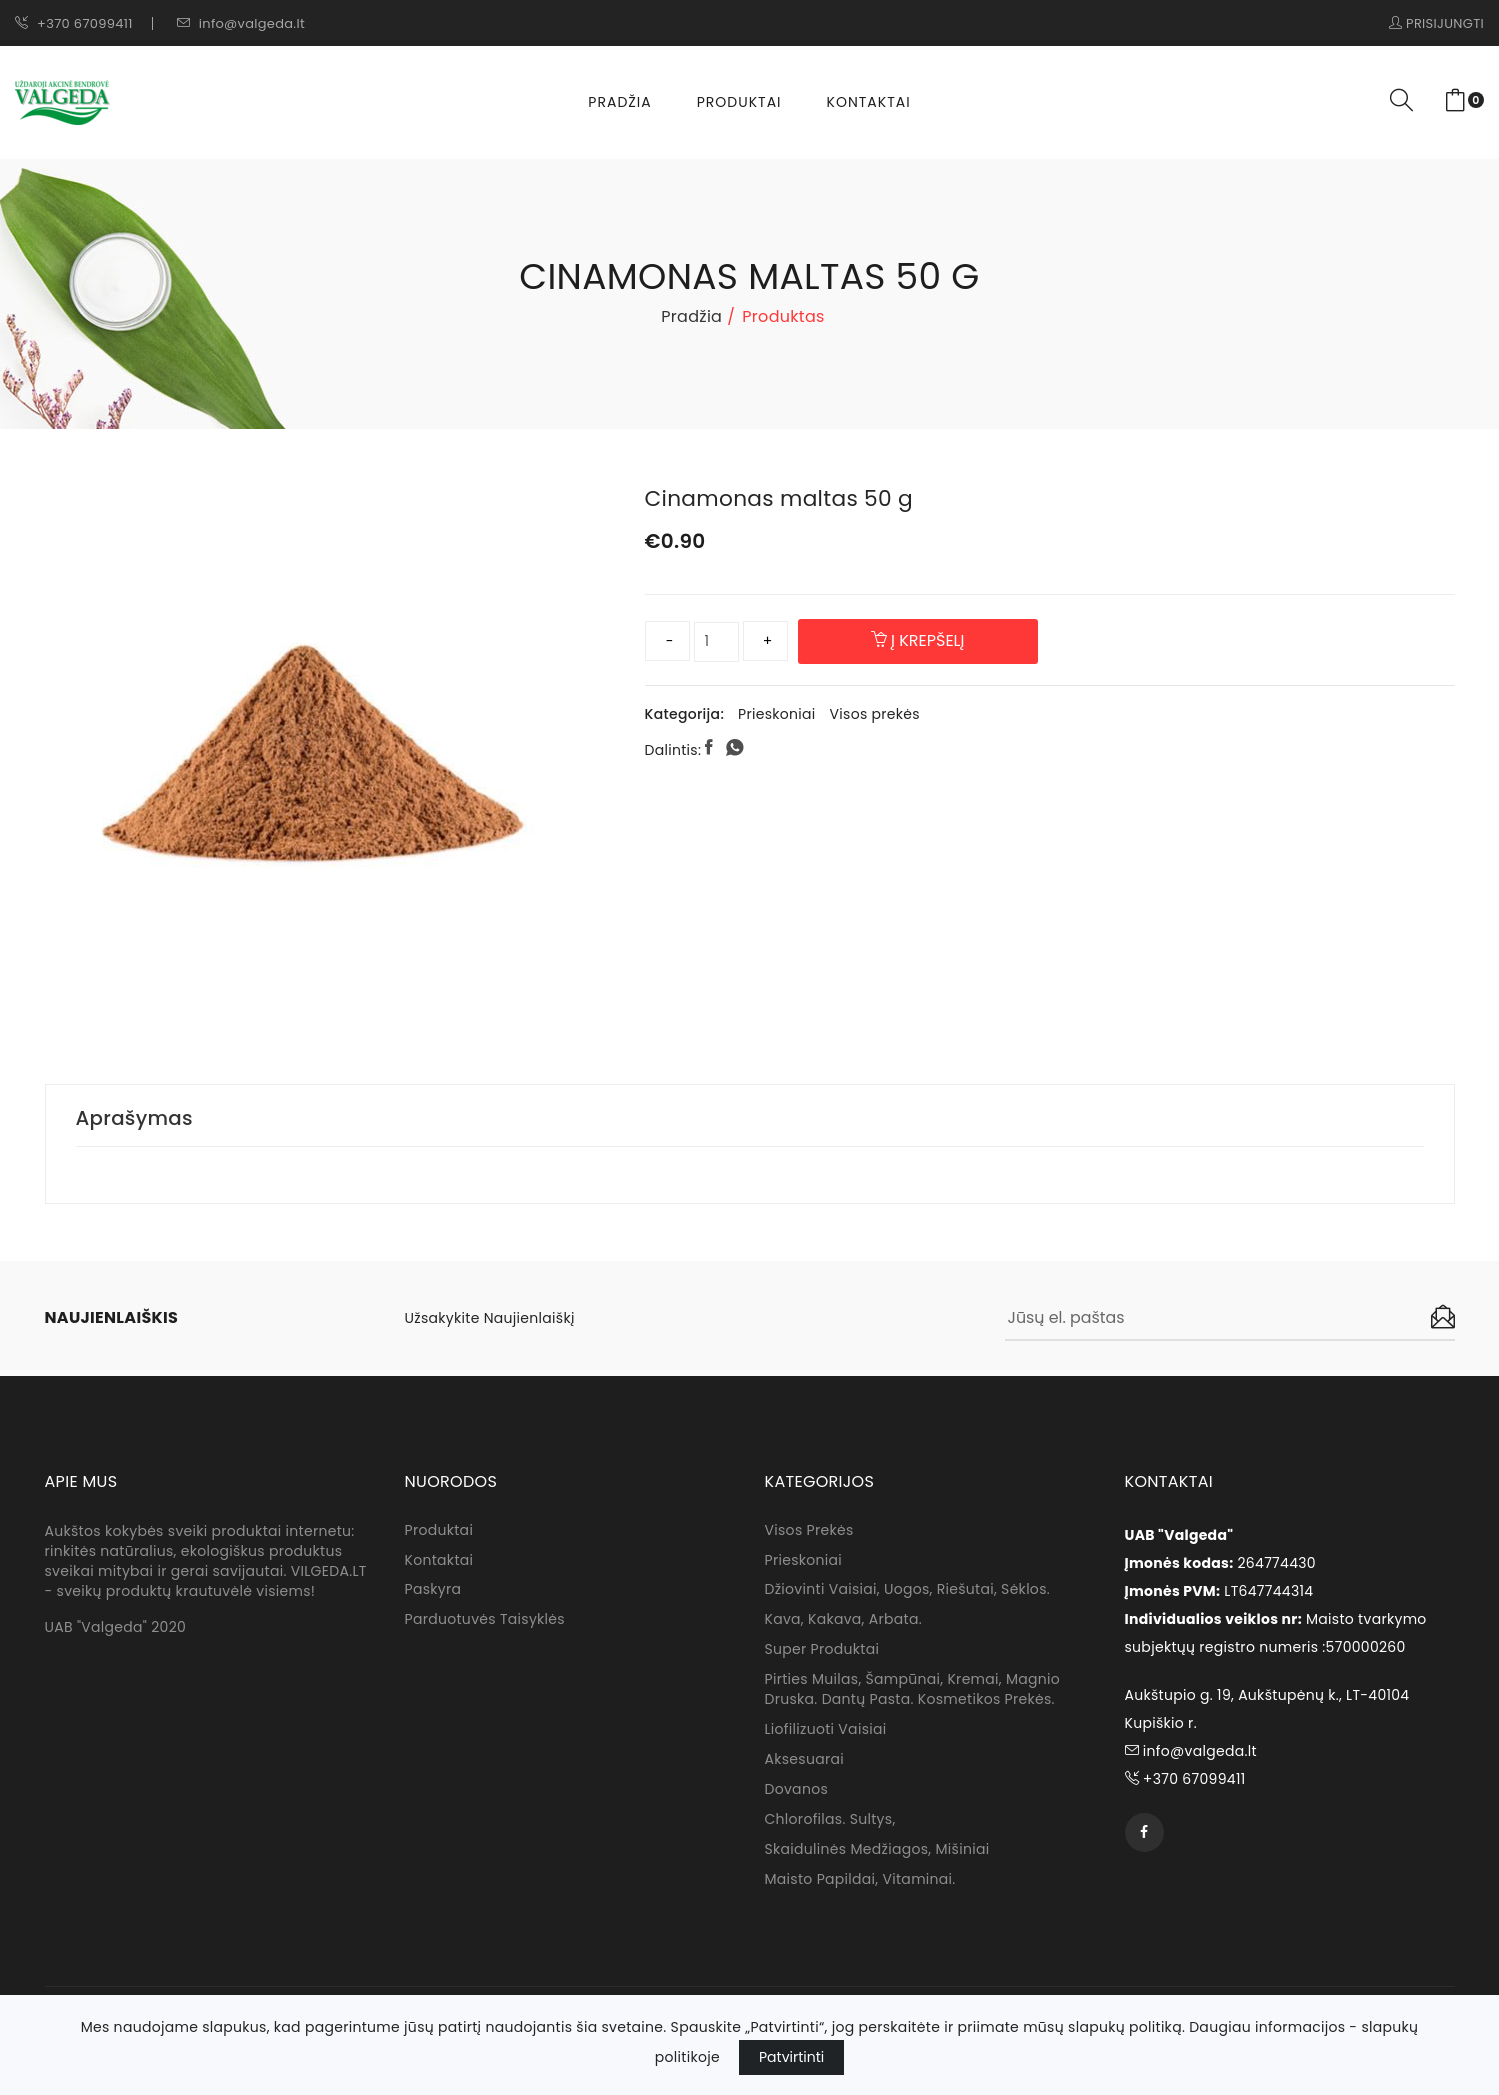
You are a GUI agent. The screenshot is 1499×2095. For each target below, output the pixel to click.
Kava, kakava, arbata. (843, 1621)
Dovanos (797, 1791)
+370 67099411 (74, 23)
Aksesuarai (805, 1761)
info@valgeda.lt (241, 23)
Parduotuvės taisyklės (485, 1621)
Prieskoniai (777, 714)
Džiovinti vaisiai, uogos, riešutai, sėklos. (907, 1591)
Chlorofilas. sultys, (830, 1821)
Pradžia (619, 102)
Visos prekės (875, 714)
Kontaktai (869, 102)
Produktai (739, 102)
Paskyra (433, 1591)
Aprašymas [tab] (135, 1118)
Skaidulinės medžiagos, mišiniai (877, 1851)
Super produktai (822, 1651)
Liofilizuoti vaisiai (826, 1731)
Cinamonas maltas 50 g (781, 498)
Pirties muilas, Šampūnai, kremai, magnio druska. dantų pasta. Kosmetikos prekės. (913, 1691)
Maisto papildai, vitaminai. (860, 1881)
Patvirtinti (791, 2057)
